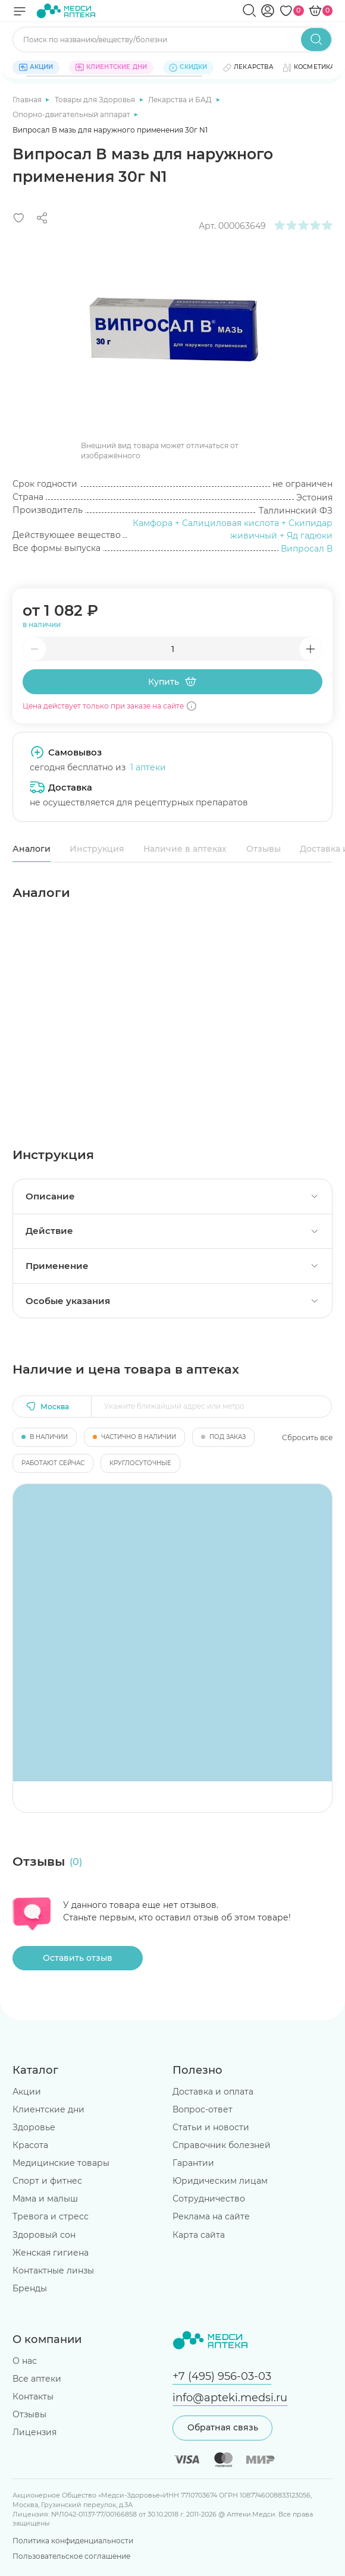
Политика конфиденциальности (72, 2540)
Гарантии (193, 2163)
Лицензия (34, 2432)
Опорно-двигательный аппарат (72, 114)
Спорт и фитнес (47, 2180)
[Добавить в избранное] (18, 218)
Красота (30, 2145)
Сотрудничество (208, 2198)
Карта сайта (198, 2234)
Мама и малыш (45, 2198)
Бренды (29, 2288)
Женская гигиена (50, 2252)
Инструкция (97, 848)
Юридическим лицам (220, 2180)
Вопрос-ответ (202, 2109)
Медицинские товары (60, 2163)
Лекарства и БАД (181, 99)
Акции (26, 2091)
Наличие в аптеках (185, 848)
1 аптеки (148, 767)
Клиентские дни (48, 2109)
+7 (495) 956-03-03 (221, 2376)
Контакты (33, 2396)
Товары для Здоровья (96, 99)
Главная (27, 99)
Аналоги (31, 848)
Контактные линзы (53, 2270)
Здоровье (33, 2127)
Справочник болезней (221, 2145)
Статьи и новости (210, 2127)
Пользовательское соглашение (71, 2556)
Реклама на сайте (211, 2216)
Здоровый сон (44, 2234)
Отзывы (263, 848)
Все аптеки (36, 2378)
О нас (24, 2360)
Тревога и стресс (50, 2216)
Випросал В (307, 548)
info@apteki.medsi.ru (229, 2397)
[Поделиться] (42, 218)
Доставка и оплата (212, 2091)
